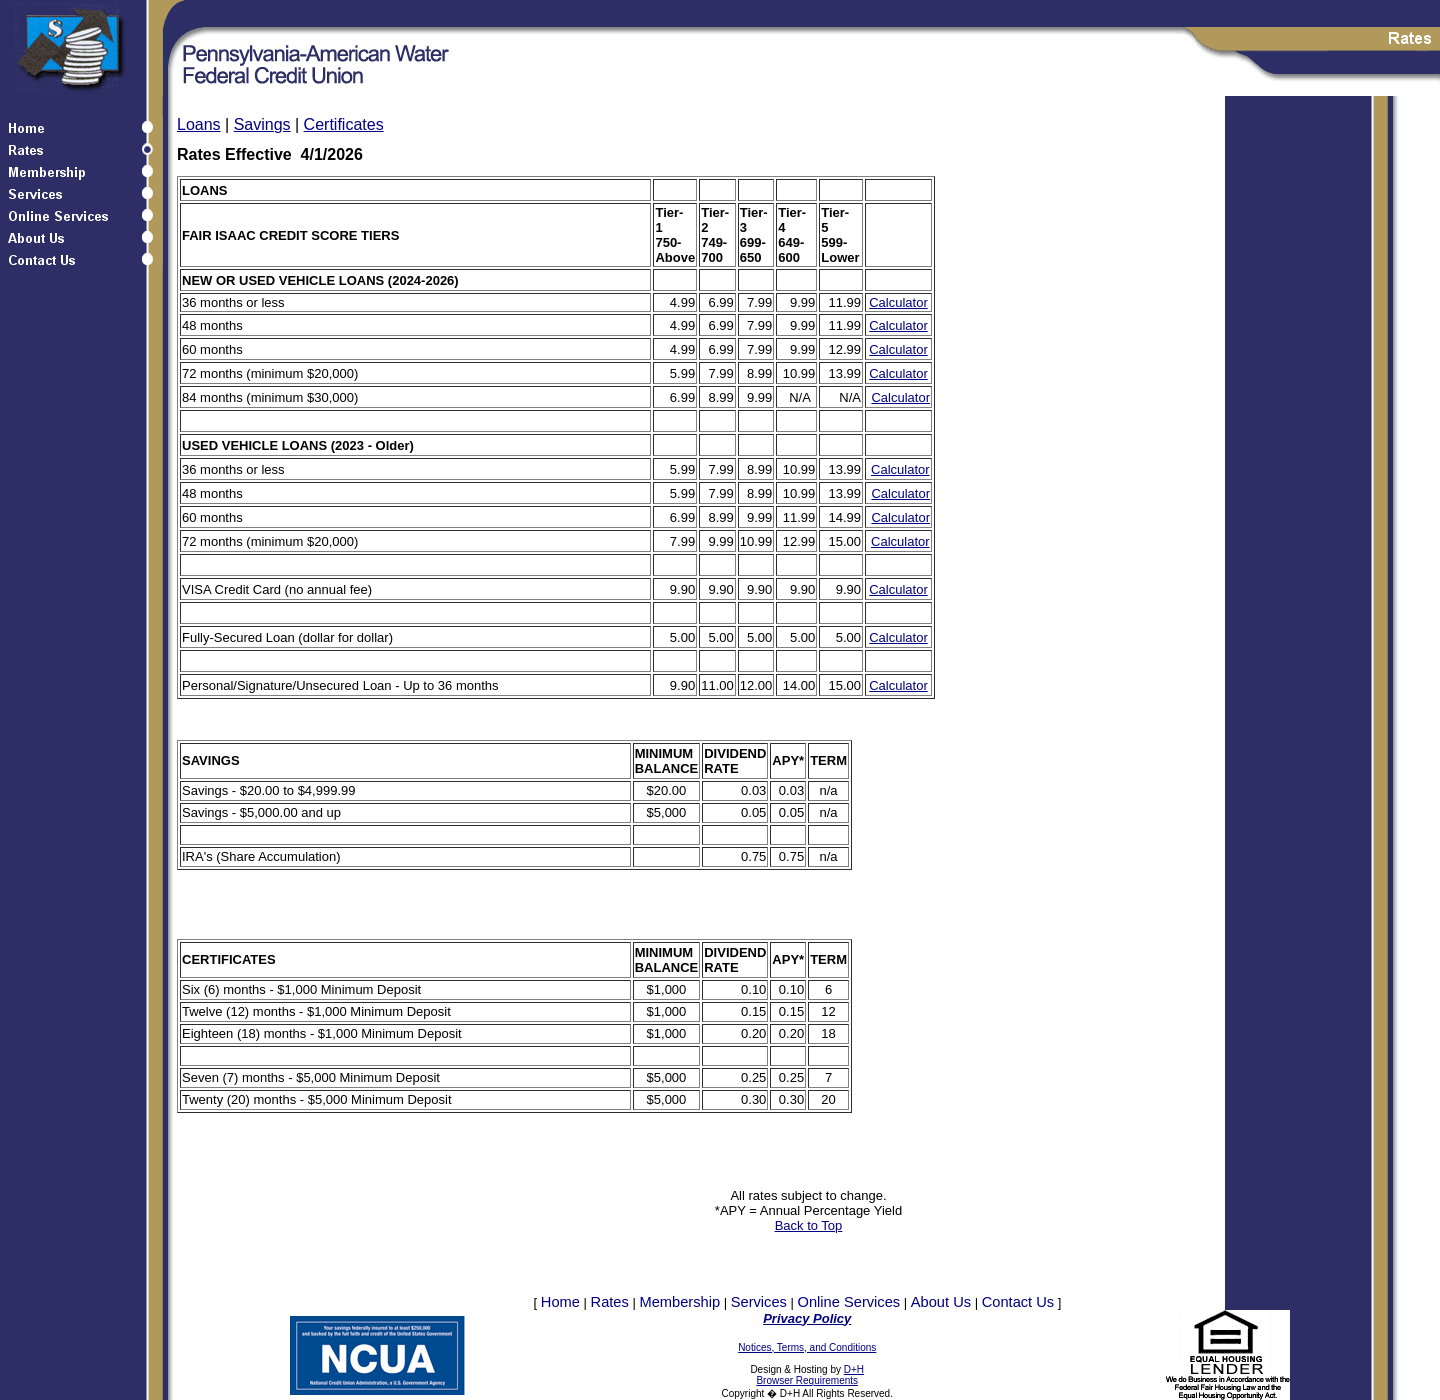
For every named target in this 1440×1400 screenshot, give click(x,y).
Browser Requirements (807, 1380)
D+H (854, 1369)
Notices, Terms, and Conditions (807, 1347)
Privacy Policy (807, 1318)
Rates (610, 1302)
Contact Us (1018, 1302)
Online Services (849, 1302)
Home (560, 1302)
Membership (679, 1302)
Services (759, 1302)
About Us (941, 1302)
